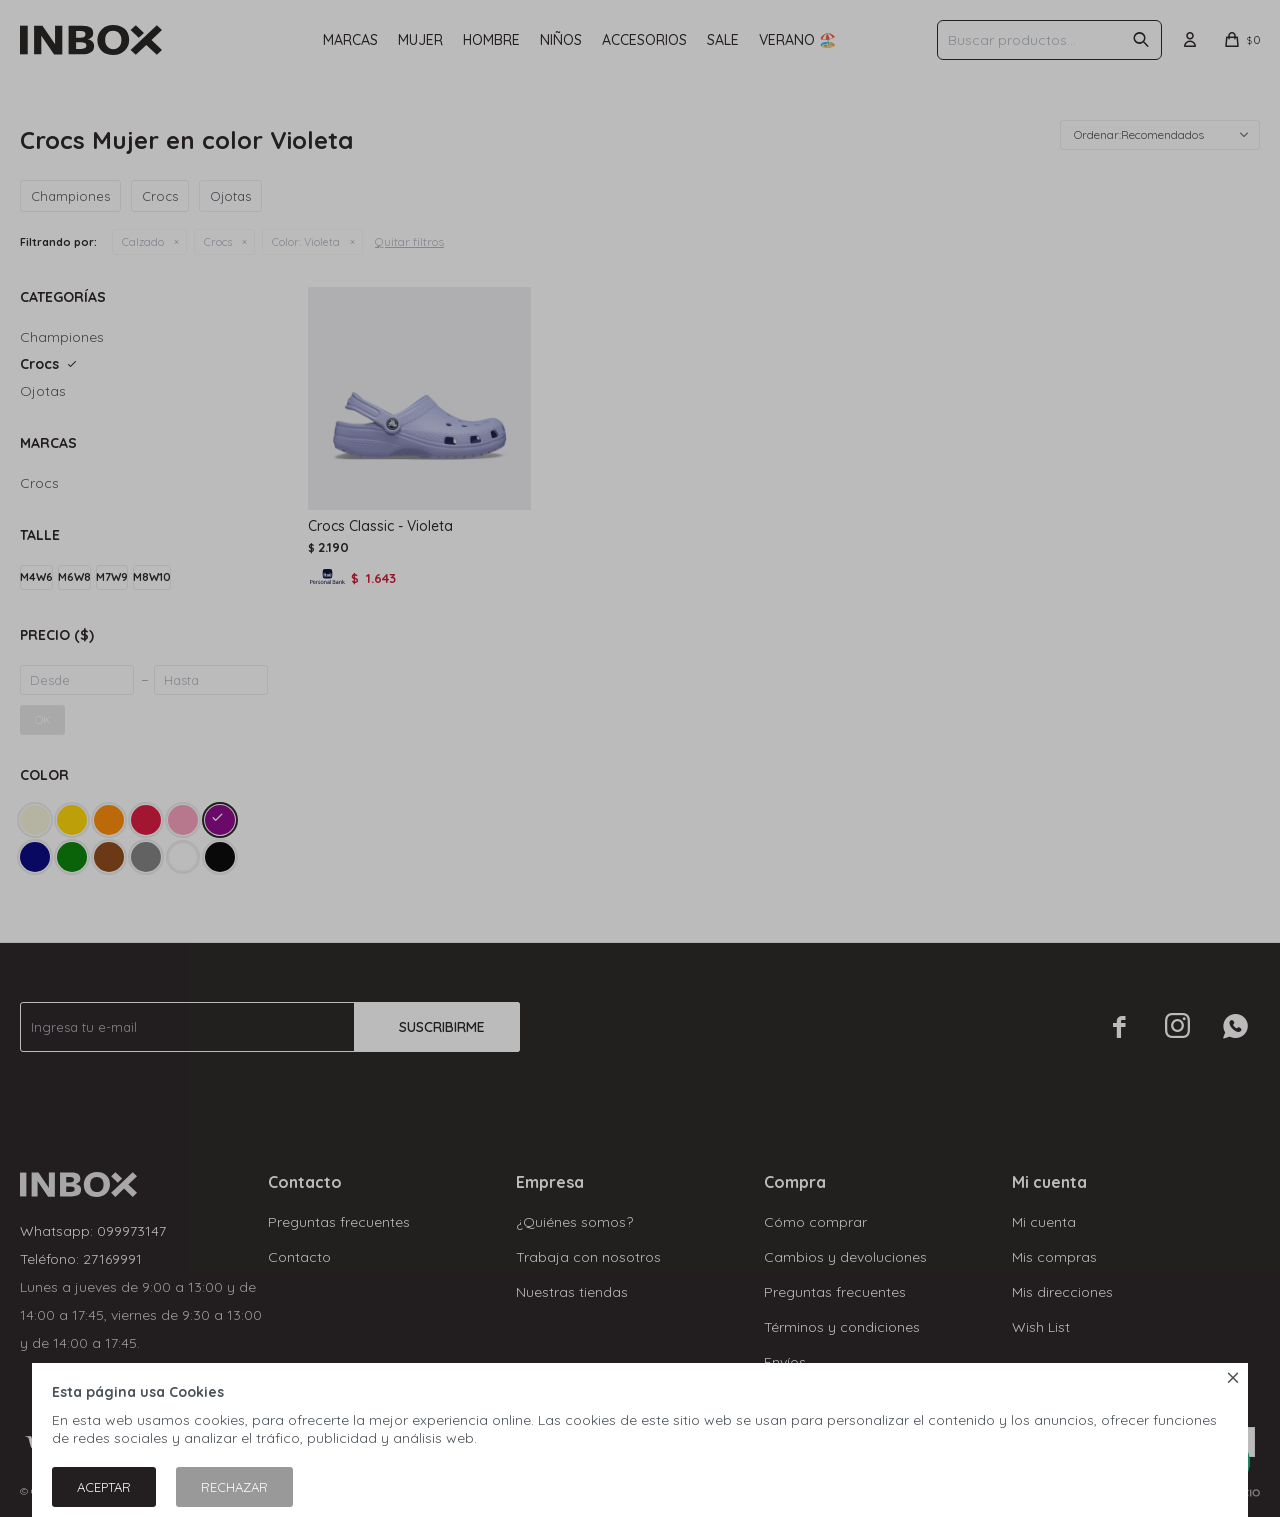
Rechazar (234, 1487)
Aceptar (104, 1487)
